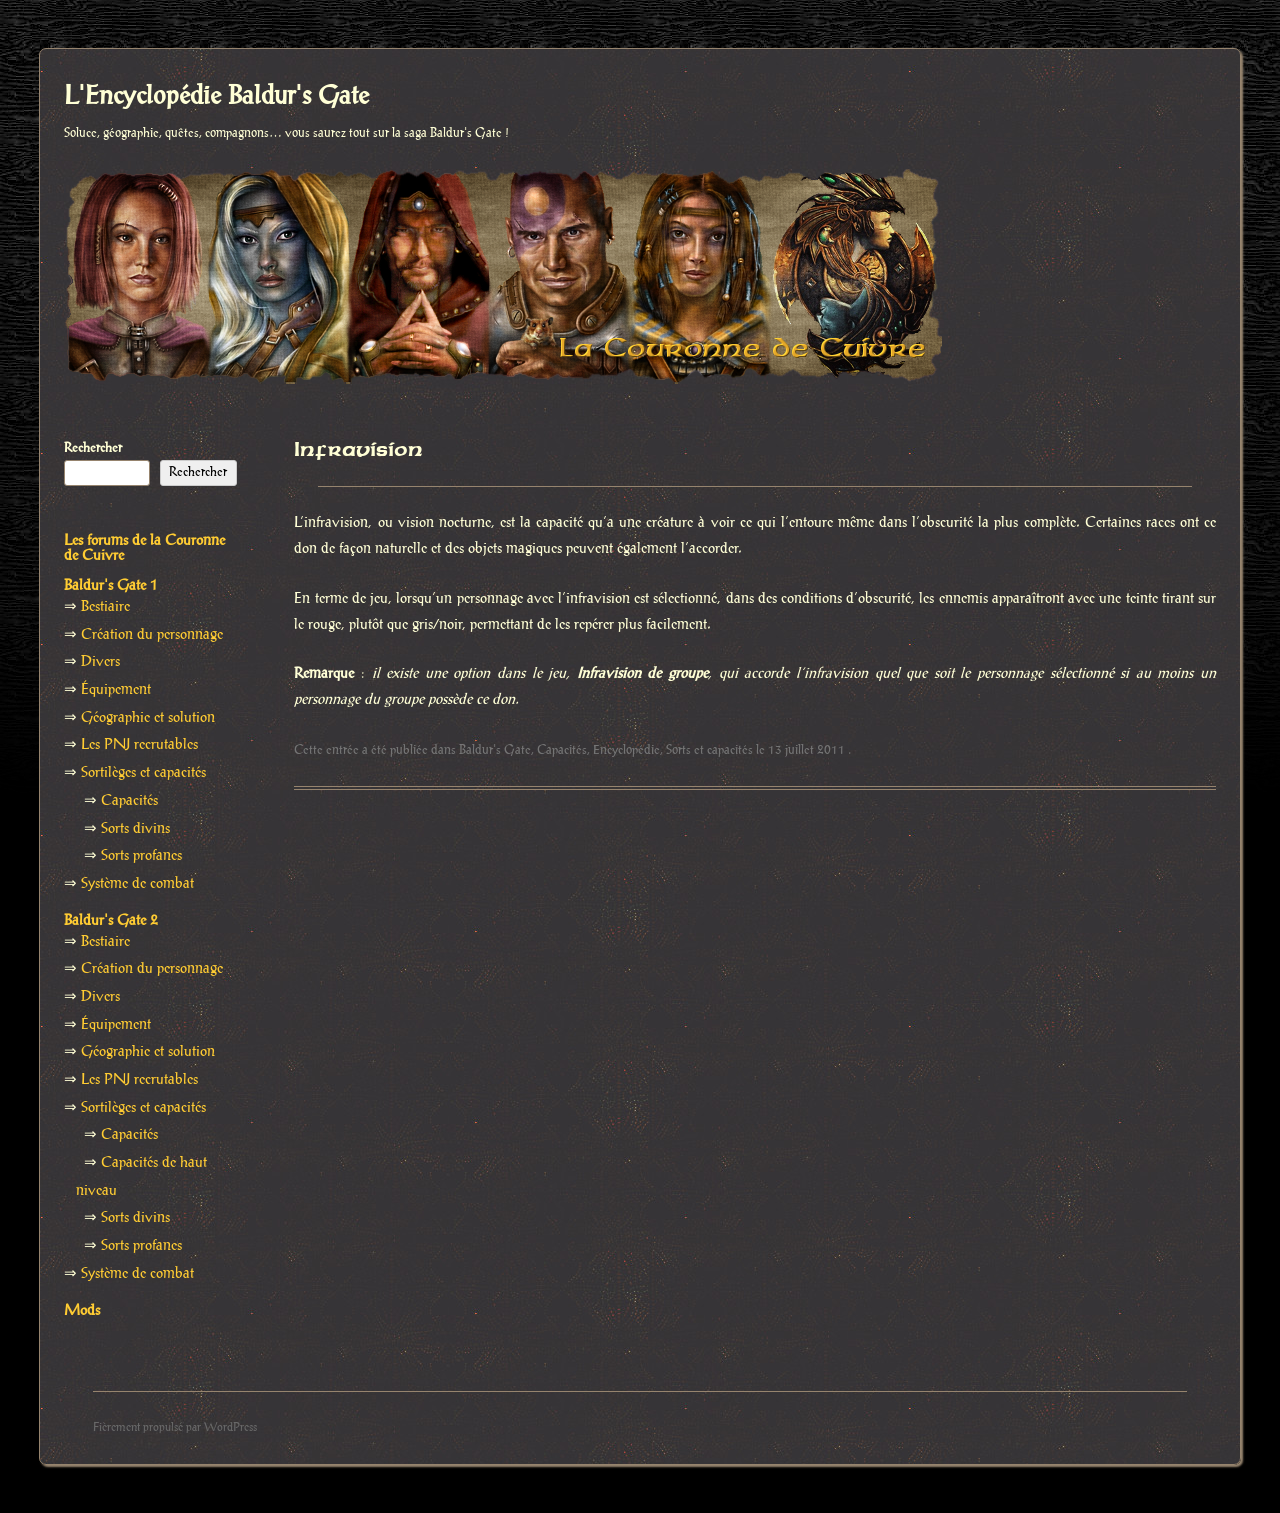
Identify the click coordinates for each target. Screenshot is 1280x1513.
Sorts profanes (141, 856)
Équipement (116, 690)
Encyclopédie (626, 750)
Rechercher (93, 448)
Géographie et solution (148, 718)
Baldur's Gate (495, 750)
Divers (100, 662)
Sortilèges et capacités (143, 773)
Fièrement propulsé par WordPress (175, 1427)
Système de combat (137, 884)
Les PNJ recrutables (139, 745)
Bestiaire (105, 607)
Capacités (562, 750)
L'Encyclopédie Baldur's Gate (216, 97)
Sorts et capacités (709, 750)
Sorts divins (135, 829)
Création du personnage (152, 635)
